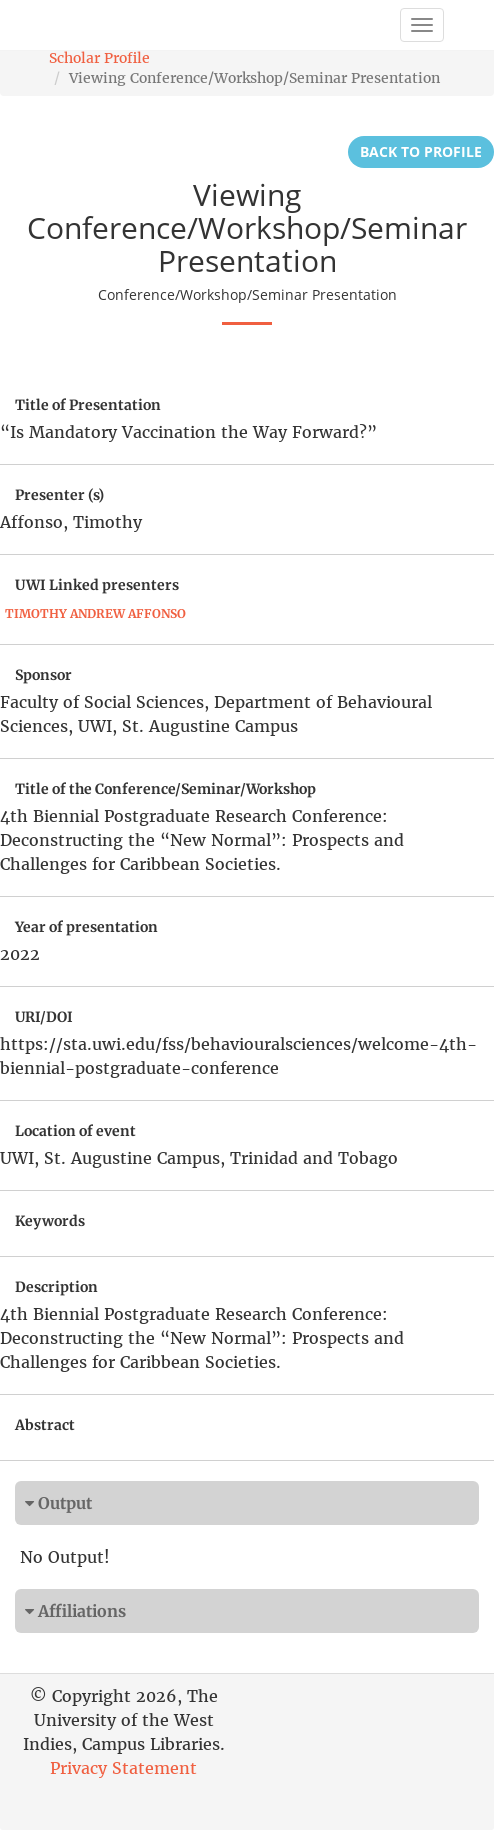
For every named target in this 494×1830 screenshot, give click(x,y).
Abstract (45, 1425)
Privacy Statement (123, 1768)
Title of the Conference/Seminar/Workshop (165, 789)
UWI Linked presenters (97, 585)
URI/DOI (44, 1017)
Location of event (75, 1131)
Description (56, 1287)
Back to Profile (421, 151)
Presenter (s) (59, 495)
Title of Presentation (88, 405)
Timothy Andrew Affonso (95, 613)
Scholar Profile (99, 58)
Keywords (50, 1221)
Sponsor (43, 675)
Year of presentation (86, 927)
